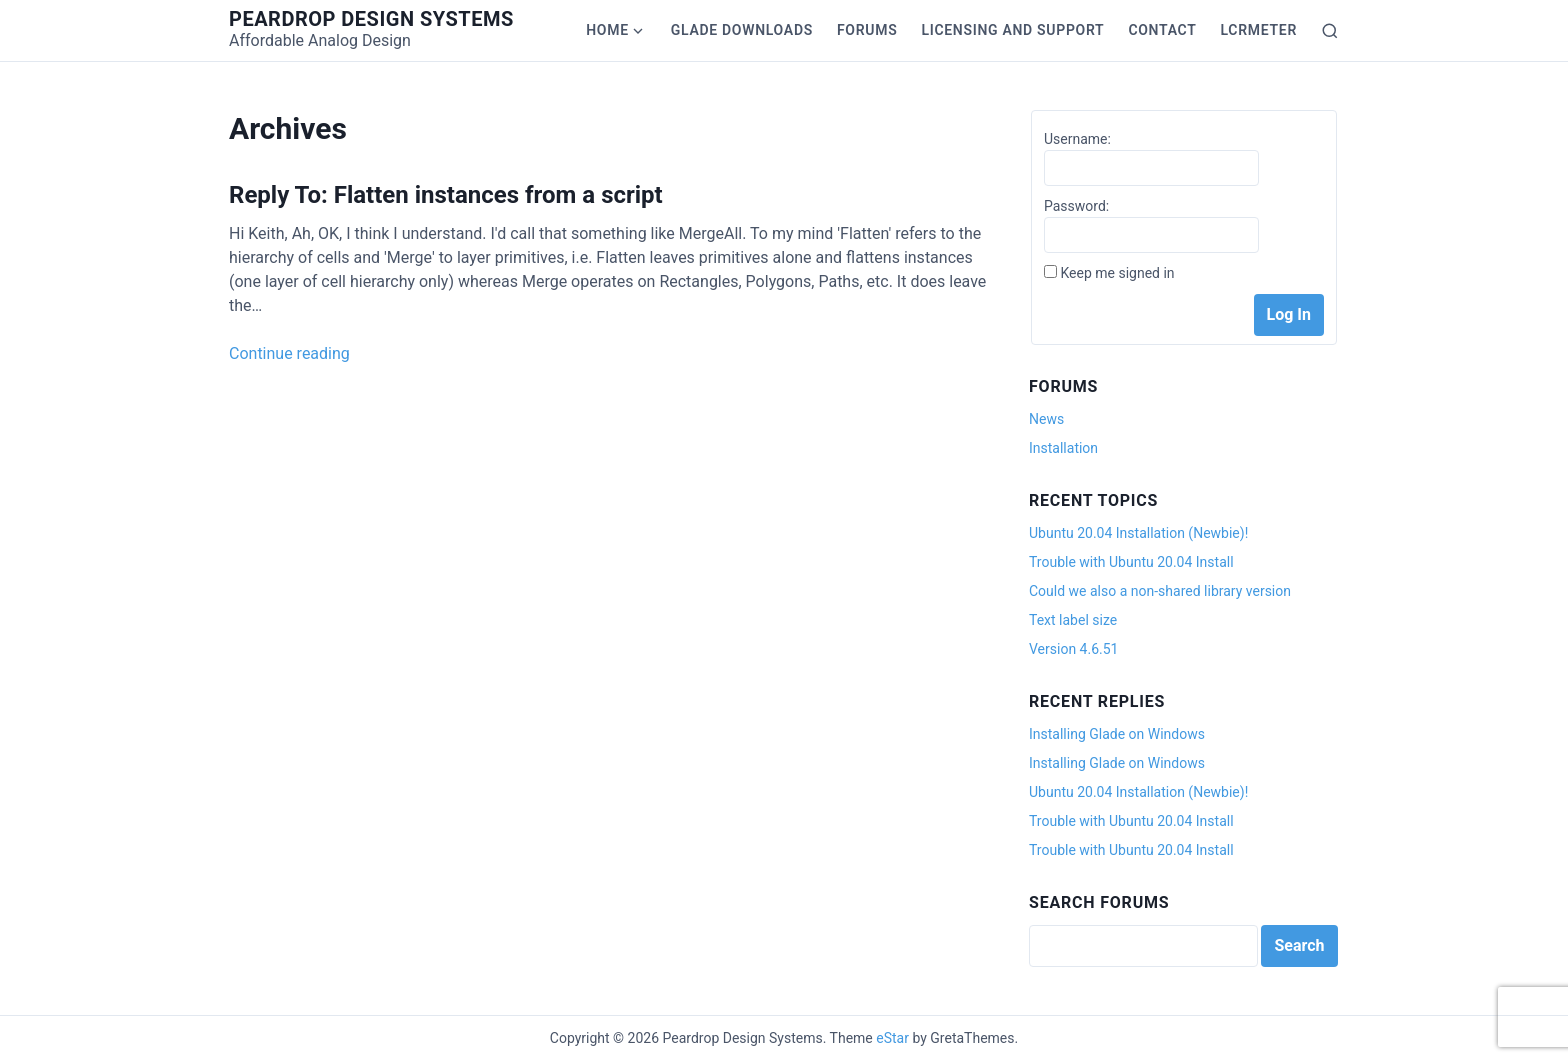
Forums (867, 30)
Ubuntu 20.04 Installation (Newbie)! (1138, 533)
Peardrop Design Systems (371, 19)
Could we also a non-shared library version (1160, 591)
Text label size (1073, 620)
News (1046, 419)
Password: (1076, 206)
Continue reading (289, 353)
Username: (1077, 139)
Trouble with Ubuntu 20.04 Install (1131, 562)
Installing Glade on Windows (1117, 734)
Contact (1162, 30)
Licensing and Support (1012, 30)
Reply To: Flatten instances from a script (446, 195)
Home (607, 30)
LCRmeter (1259, 30)
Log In (1289, 314)
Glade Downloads (742, 30)
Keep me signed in (1117, 273)
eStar (892, 1038)
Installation (1063, 448)
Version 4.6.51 (1073, 649)
